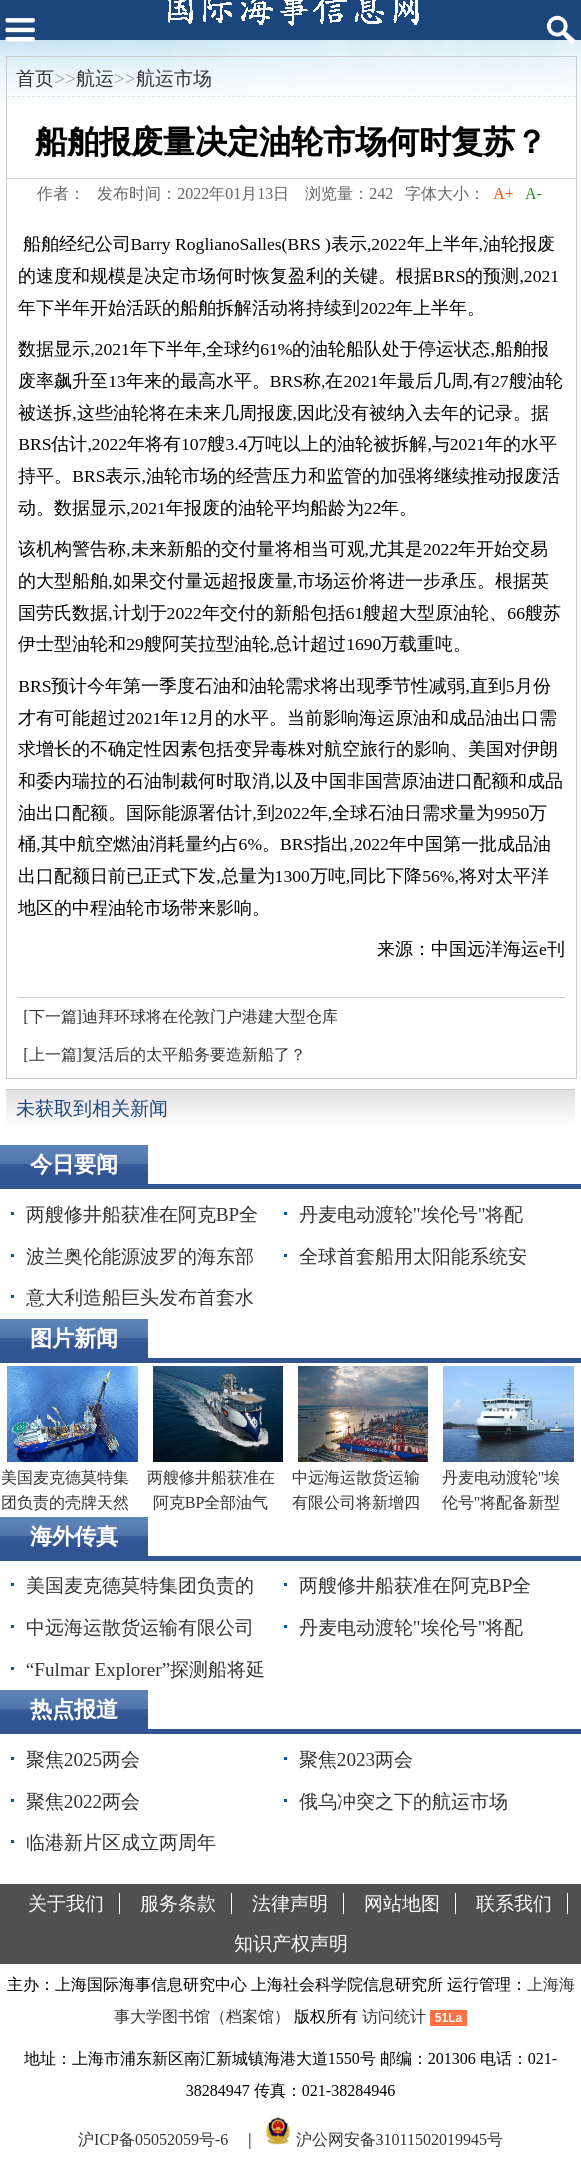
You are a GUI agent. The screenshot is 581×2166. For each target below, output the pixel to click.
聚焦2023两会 (356, 1759)
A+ (503, 193)
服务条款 (178, 1903)
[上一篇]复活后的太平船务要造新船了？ (164, 1054)
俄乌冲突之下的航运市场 (403, 1801)
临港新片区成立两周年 (121, 1842)
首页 (35, 78)
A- (534, 193)
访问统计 (394, 2016)
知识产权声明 (291, 1943)
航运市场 (174, 78)
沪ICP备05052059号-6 (153, 2139)
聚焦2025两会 (83, 1759)
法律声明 (290, 1903)
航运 (95, 78)
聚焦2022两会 (83, 1801)
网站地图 (402, 1903)
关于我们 (66, 1903)
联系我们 (514, 1903)
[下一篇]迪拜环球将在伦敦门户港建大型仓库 (180, 1016)
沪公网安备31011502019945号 (399, 2139)
